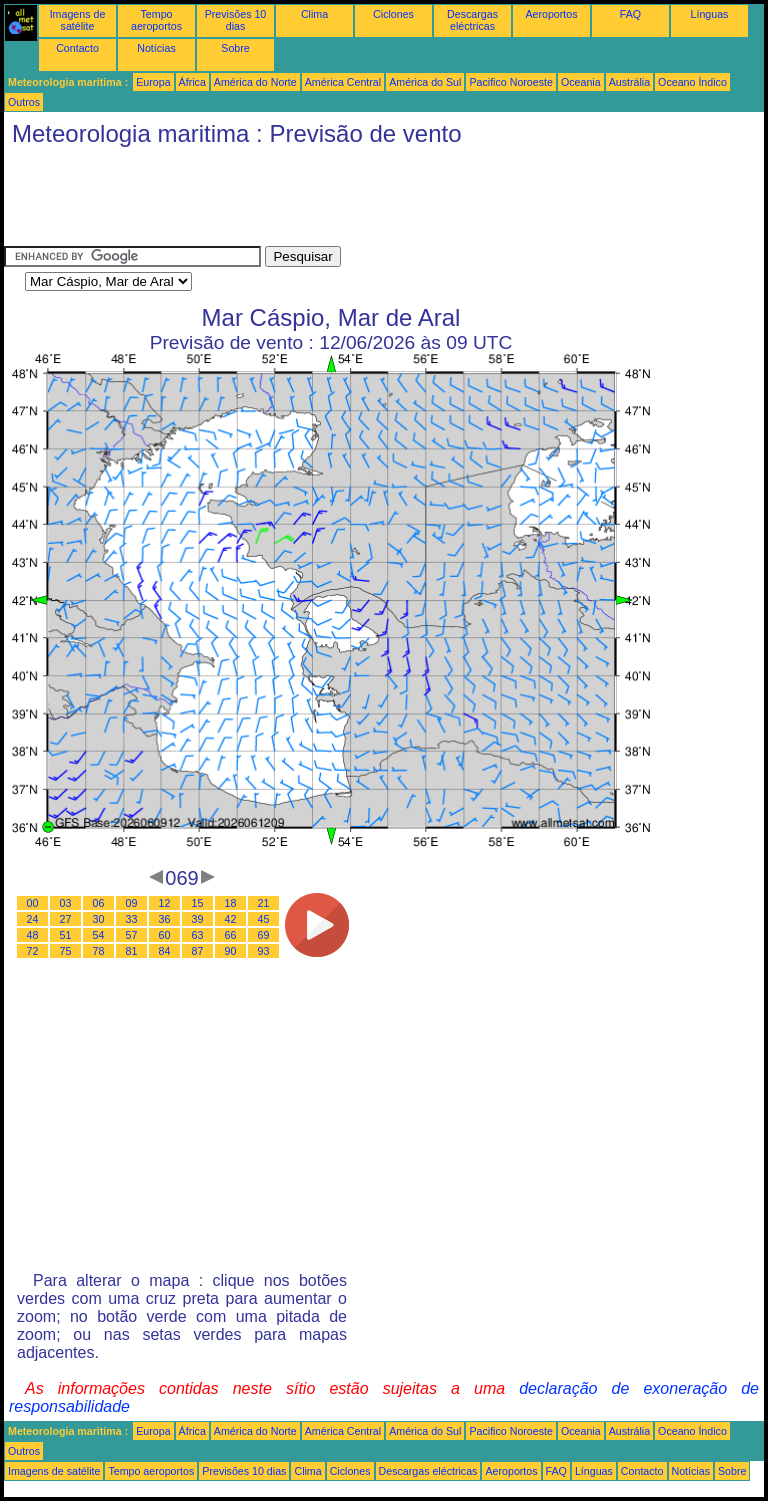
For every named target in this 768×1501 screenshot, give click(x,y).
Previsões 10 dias (236, 20)
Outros (24, 102)
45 (264, 919)
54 (99, 935)
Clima (314, 14)
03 (66, 903)
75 (66, 951)
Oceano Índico (692, 82)
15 (198, 903)
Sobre (235, 48)
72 (33, 951)
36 (165, 919)
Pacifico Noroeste (511, 82)
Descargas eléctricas (472, 20)
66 (231, 935)
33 (132, 919)
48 (33, 935)
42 (231, 919)
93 (264, 951)
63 (198, 935)
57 (132, 935)
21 (264, 903)
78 (99, 951)
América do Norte (255, 82)
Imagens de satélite (78, 20)
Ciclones (393, 14)
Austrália (629, 82)
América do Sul (425, 82)
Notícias (156, 48)
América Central (343, 82)
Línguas (710, 14)
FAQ (630, 14)
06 (99, 903)
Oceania (581, 82)
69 (264, 935)
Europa (153, 82)
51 (66, 935)
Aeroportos (551, 14)
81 (132, 951)
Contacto (77, 48)
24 (33, 919)
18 (231, 903)
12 (165, 903)
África (192, 82)
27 (66, 919)
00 (33, 903)
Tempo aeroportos (156, 20)
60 (165, 935)
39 (198, 919)
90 (231, 951)
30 (99, 919)
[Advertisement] (368, 201)
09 (132, 903)
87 (198, 951)
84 (165, 951)
